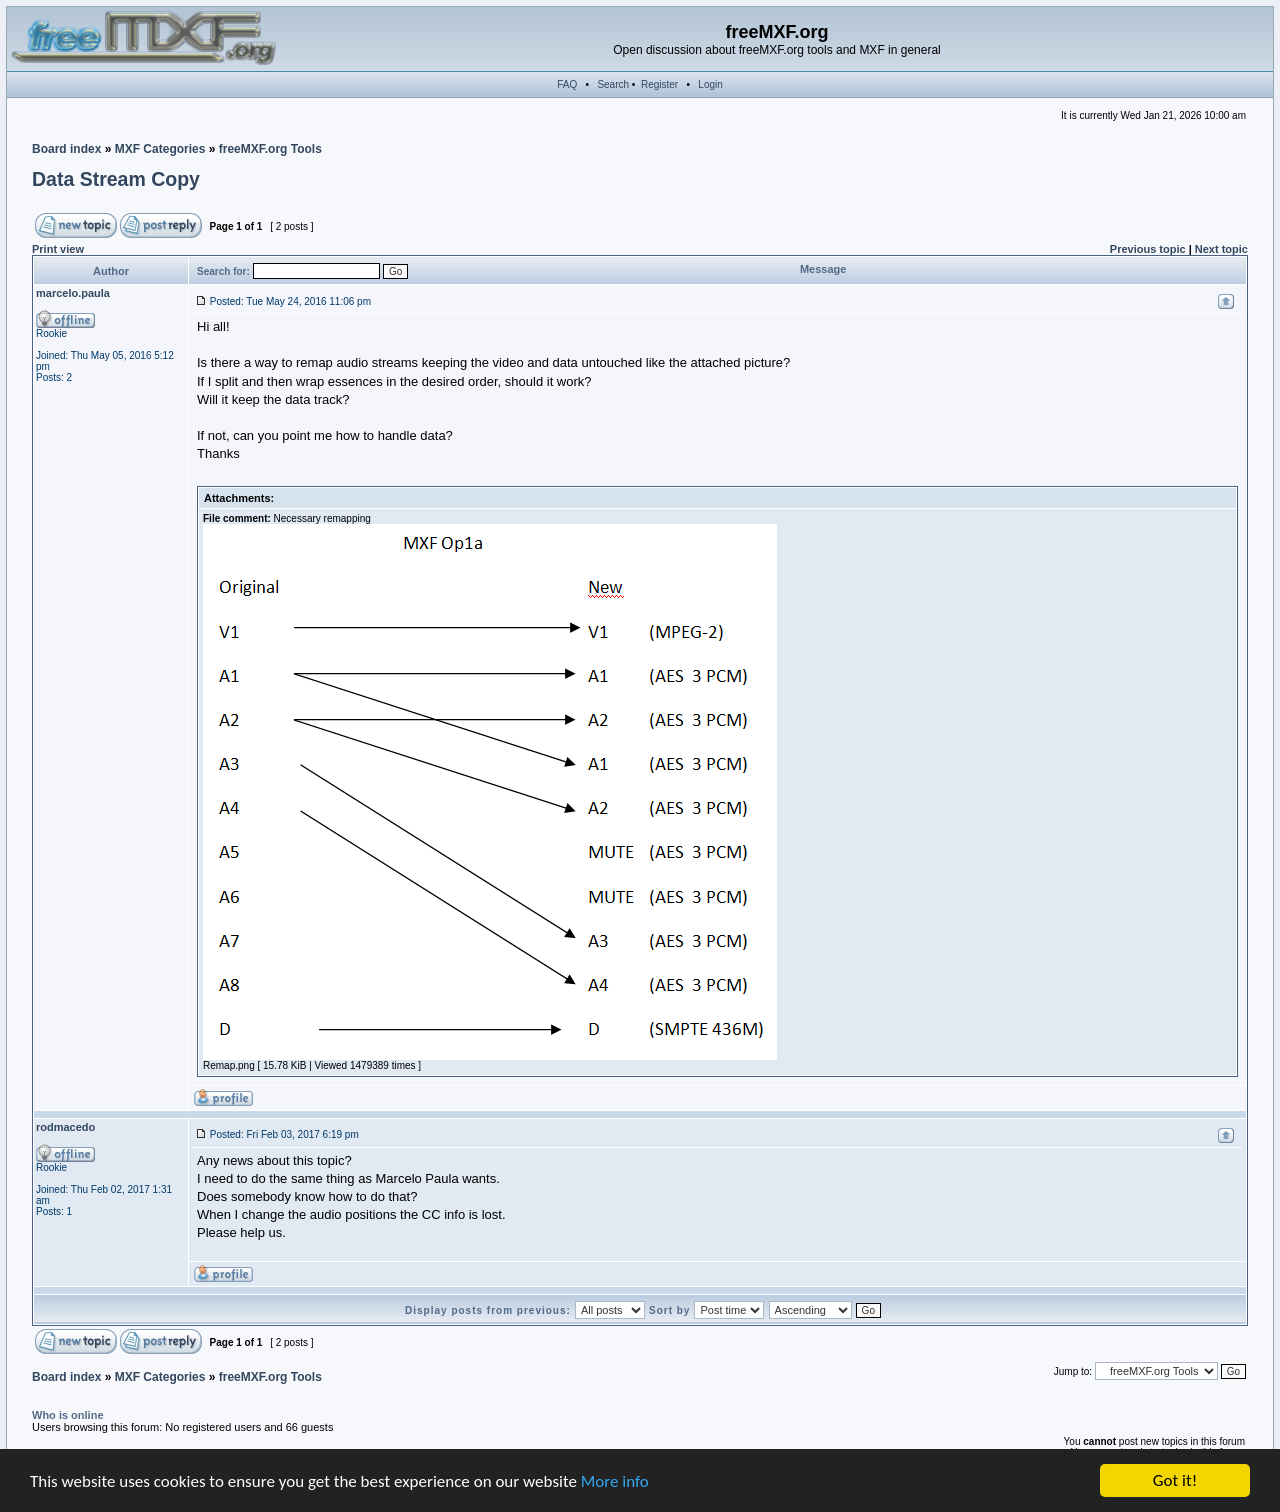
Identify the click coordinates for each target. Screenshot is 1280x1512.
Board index (66, 149)
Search (613, 84)
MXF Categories (160, 149)
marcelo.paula (73, 293)
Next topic (1221, 249)
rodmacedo (65, 1127)
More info (615, 1481)
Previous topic (1148, 249)
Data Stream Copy (116, 179)
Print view (58, 249)
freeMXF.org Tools (270, 149)
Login (710, 84)
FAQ (567, 84)
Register (659, 84)
